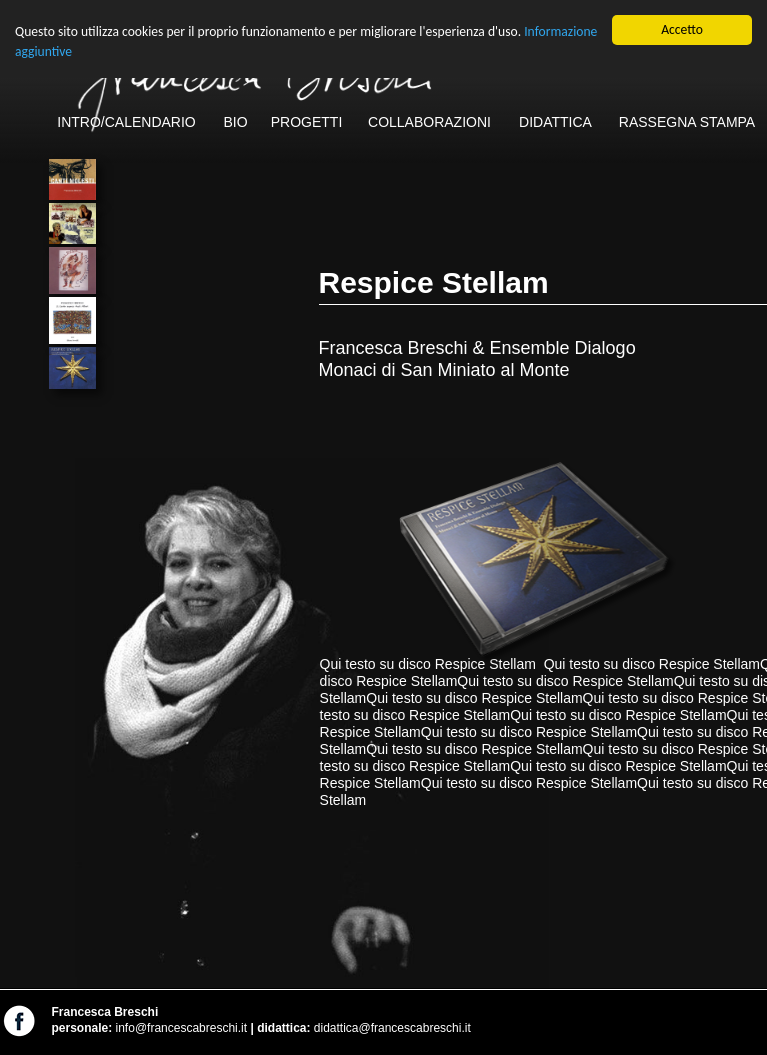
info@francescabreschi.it (182, 1028)
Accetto (682, 29)
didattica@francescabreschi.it (392, 1028)
